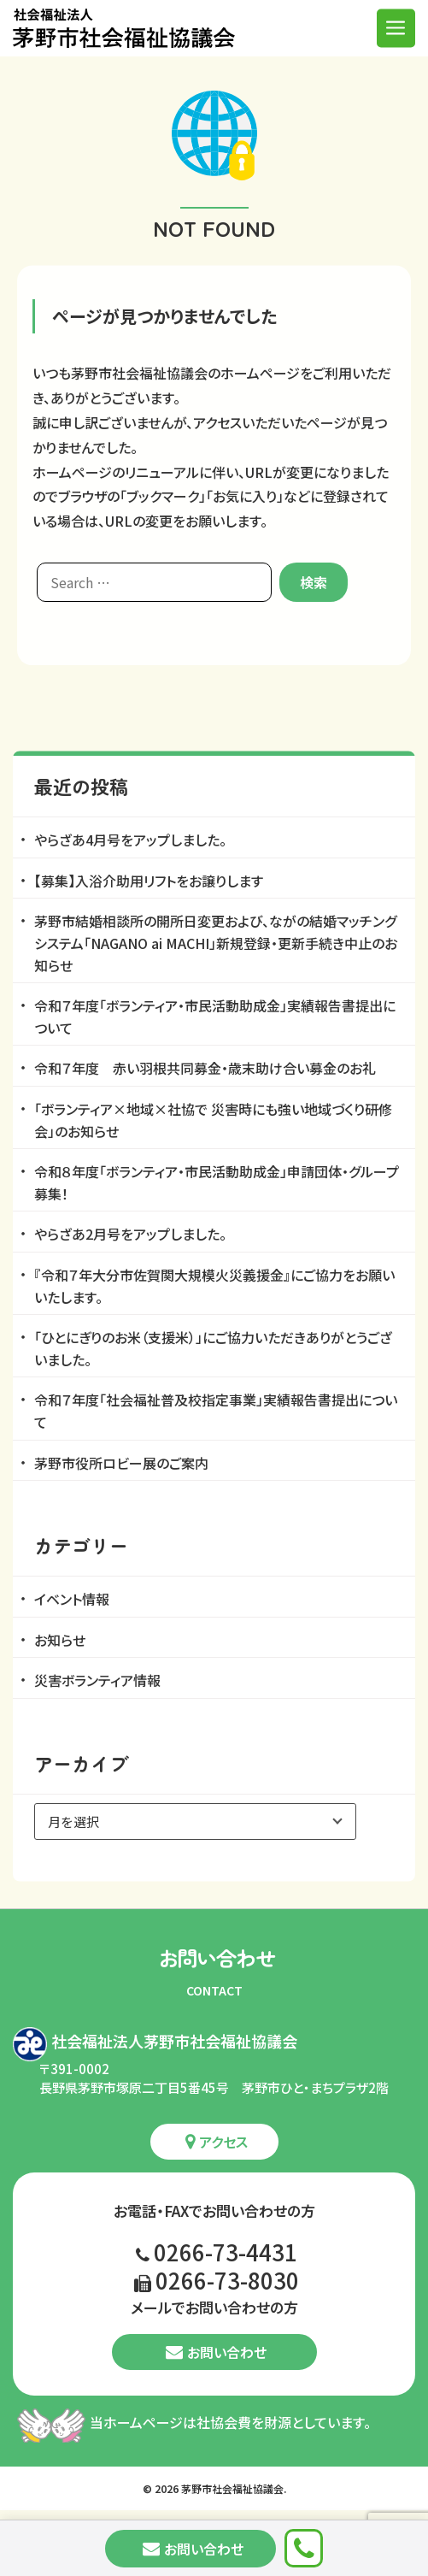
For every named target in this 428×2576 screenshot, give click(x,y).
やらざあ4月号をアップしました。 (130, 839)
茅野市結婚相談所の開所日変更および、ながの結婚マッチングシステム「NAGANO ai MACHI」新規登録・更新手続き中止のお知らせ (215, 943)
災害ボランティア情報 (97, 1680)
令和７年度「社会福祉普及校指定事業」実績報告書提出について (215, 1410)
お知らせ (59, 1640)
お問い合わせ (216, 2352)
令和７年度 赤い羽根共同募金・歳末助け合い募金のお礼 (205, 1068)
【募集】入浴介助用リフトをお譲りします (148, 880)
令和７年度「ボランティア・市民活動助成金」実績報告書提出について (215, 1016)
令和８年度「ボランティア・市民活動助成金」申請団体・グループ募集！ (216, 1182)
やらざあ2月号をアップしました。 (130, 1233)
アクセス (216, 2141)
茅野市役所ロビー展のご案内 (121, 1463)
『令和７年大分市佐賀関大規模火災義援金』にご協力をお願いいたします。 (214, 1285)
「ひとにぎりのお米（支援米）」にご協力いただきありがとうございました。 (213, 1348)
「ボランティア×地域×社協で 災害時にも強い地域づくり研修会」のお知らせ (213, 1120)
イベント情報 (71, 1599)
